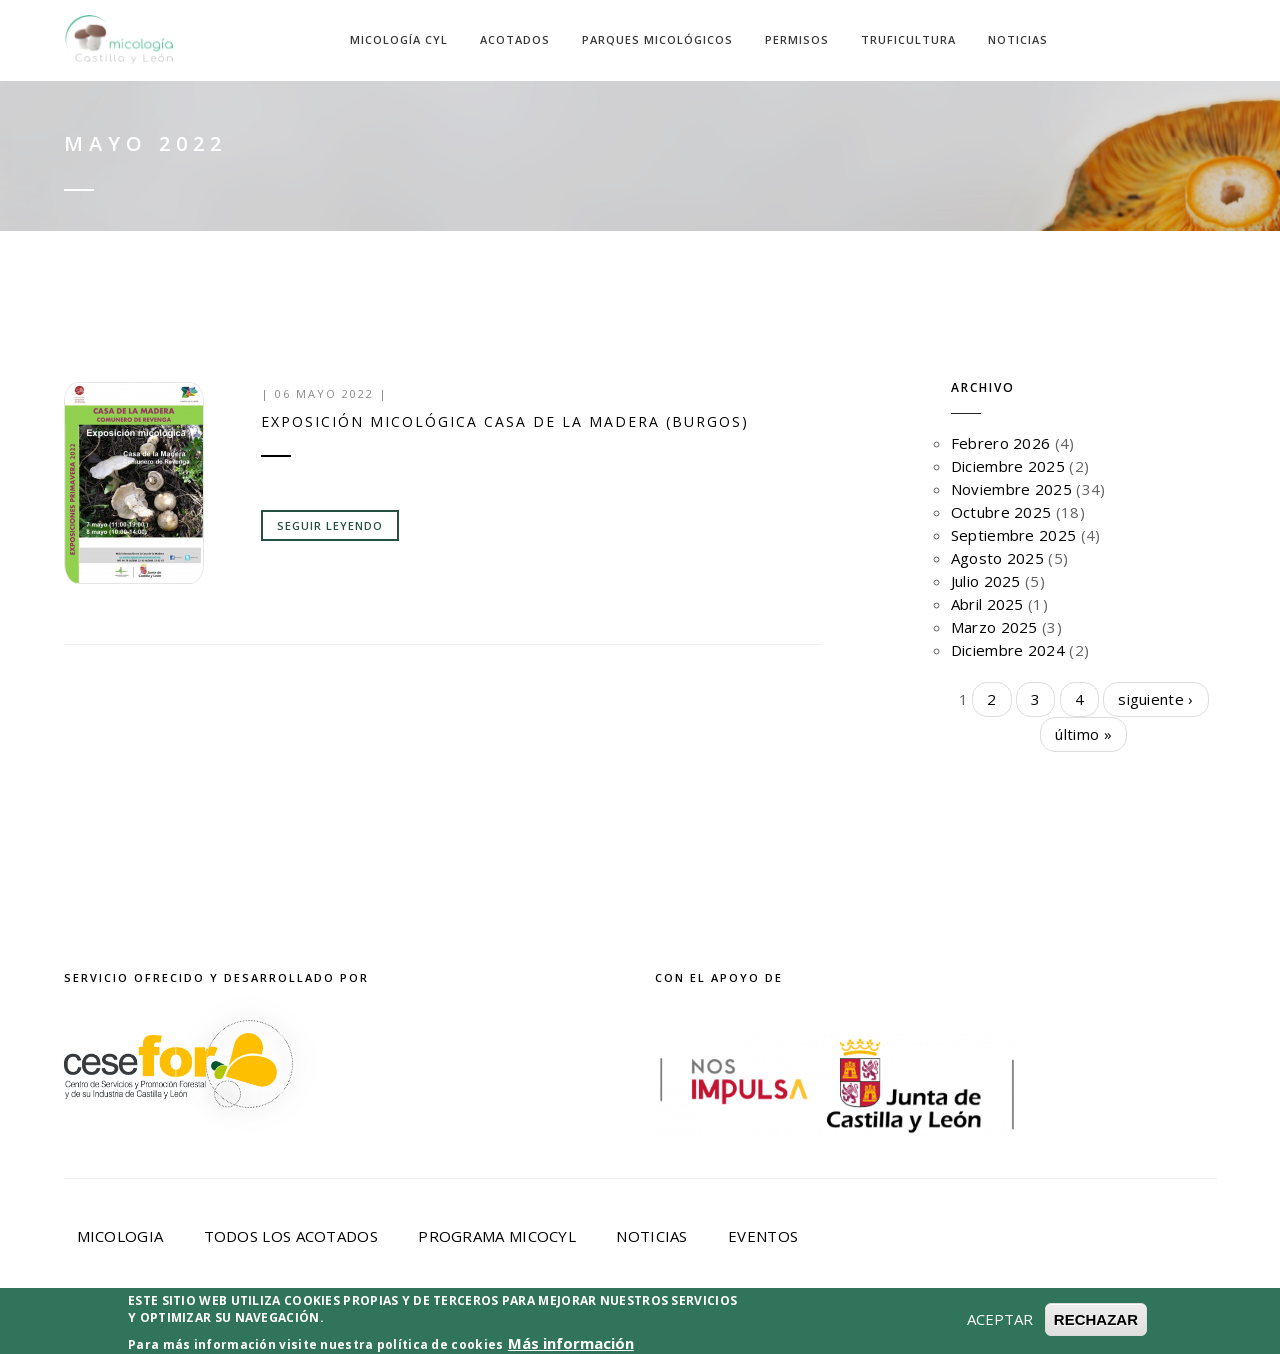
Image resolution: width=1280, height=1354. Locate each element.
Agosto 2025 (997, 558)
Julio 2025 (986, 581)
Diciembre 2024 (1008, 650)
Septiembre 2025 (1014, 535)
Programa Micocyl (497, 1236)
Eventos (763, 1236)
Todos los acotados (291, 1236)
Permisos (797, 39)
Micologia (120, 1236)
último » (1083, 734)
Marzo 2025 (994, 627)
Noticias (1018, 39)
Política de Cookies (709, 1326)
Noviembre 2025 (1011, 489)
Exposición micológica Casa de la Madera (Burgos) (505, 421)
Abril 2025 (987, 604)
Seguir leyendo (330, 525)
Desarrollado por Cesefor (948, 1326)
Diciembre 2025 (1008, 466)
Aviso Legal (321, 1326)
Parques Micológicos (657, 39)
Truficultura (908, 39)
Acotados (515, 39)
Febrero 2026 (1001, 443)
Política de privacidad (496, 1326)
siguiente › (1155, 699)
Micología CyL (399, 39)
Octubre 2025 (1001, 512)
